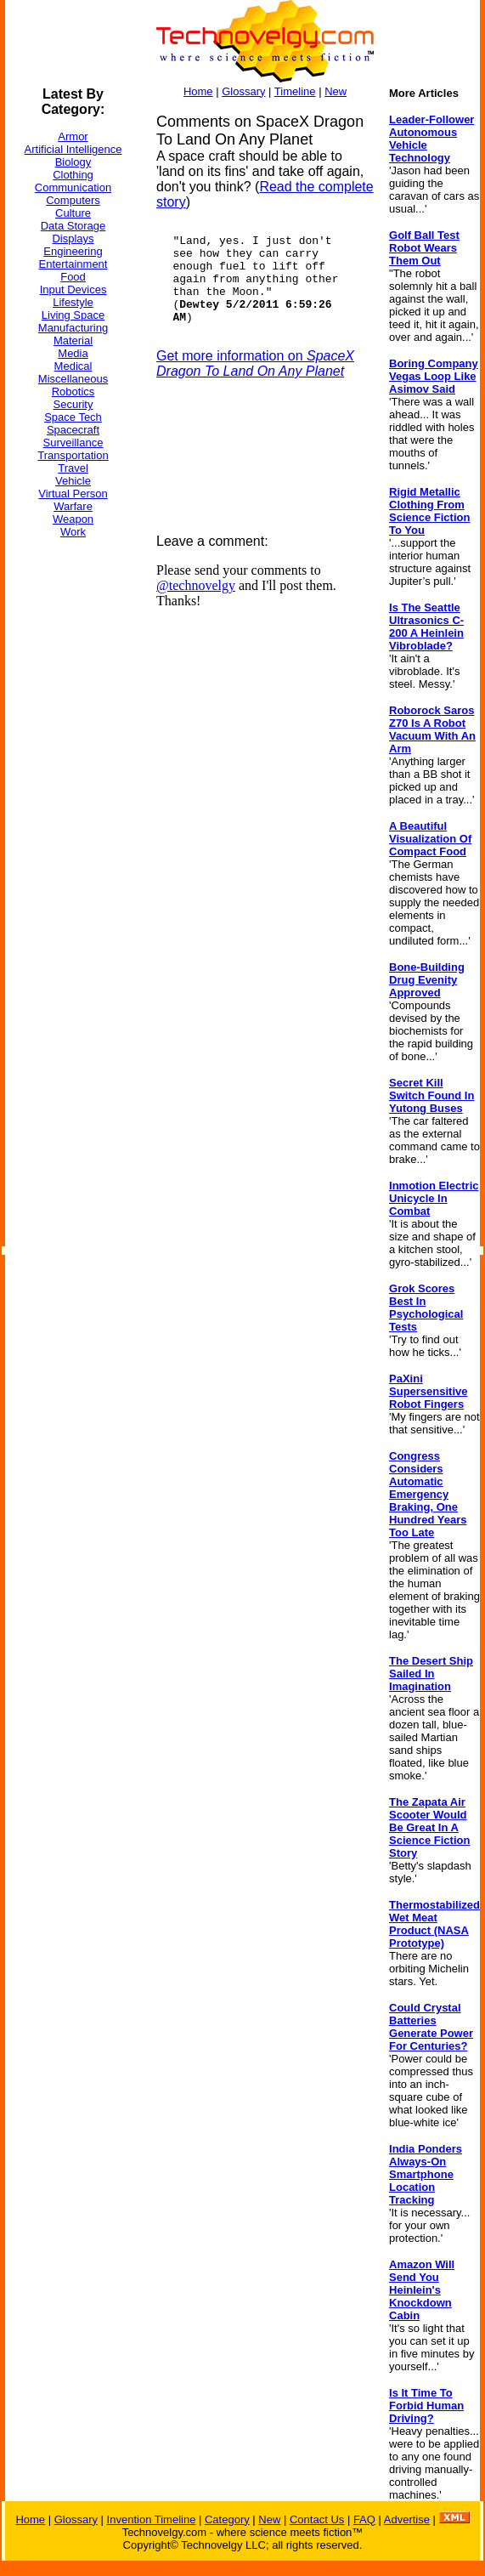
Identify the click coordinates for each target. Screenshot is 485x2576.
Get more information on (255, 363)
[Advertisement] (73, 807)
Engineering (72, 251)
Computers (73, 200)
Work (73, 531)
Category (227, 2519)
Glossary (243, 91)
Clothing (73, 174)
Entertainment (73, 264)
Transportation (72, 455)
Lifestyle (73, 302)
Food (73, 276)
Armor (72, 136)
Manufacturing (73, 327)
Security (73, 404)
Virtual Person (72, 493)
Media (72, 353)
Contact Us (317, 2519)
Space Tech (73, 417)
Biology (73, 162)
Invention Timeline (151, 2519)
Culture (73, 213)
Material (73, 340)
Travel (73, 468)
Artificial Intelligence (73, 149)
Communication (73, 187)
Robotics (73, 391)
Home (198, 91)
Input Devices (73, 289)
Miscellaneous (73, 378)
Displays (72, 238)
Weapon (73, 519)
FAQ (364, 2519)
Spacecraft (73, 429)
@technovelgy (195, 585)
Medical (73, 366)
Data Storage (73, 225)
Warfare (73, 506)
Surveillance (73, 442)
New (335, 91)
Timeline (295, 91)
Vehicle (73, 480)
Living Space (73, 315)
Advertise (407, 2519)
